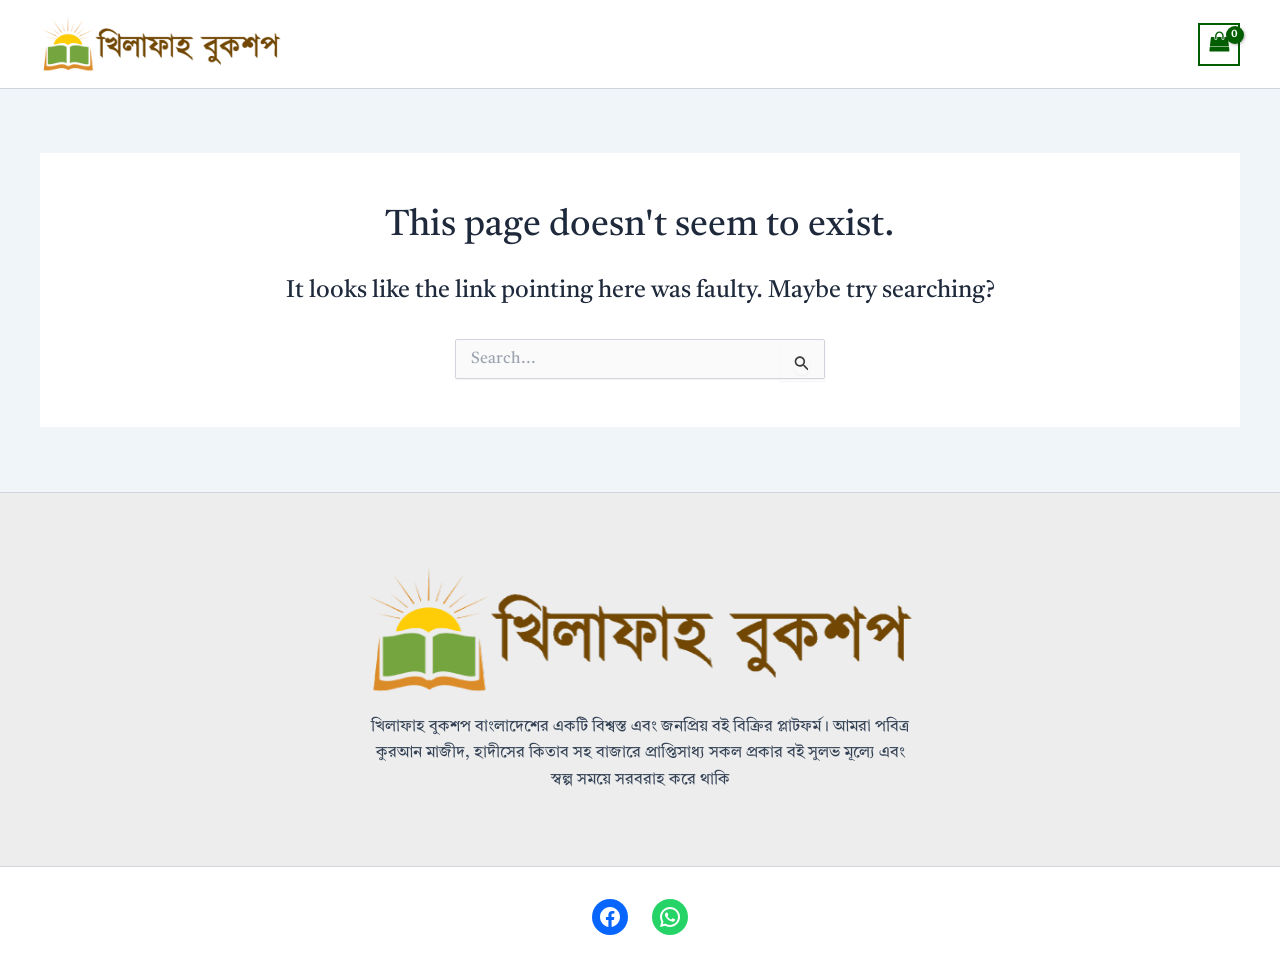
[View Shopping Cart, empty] (1219, 44)
